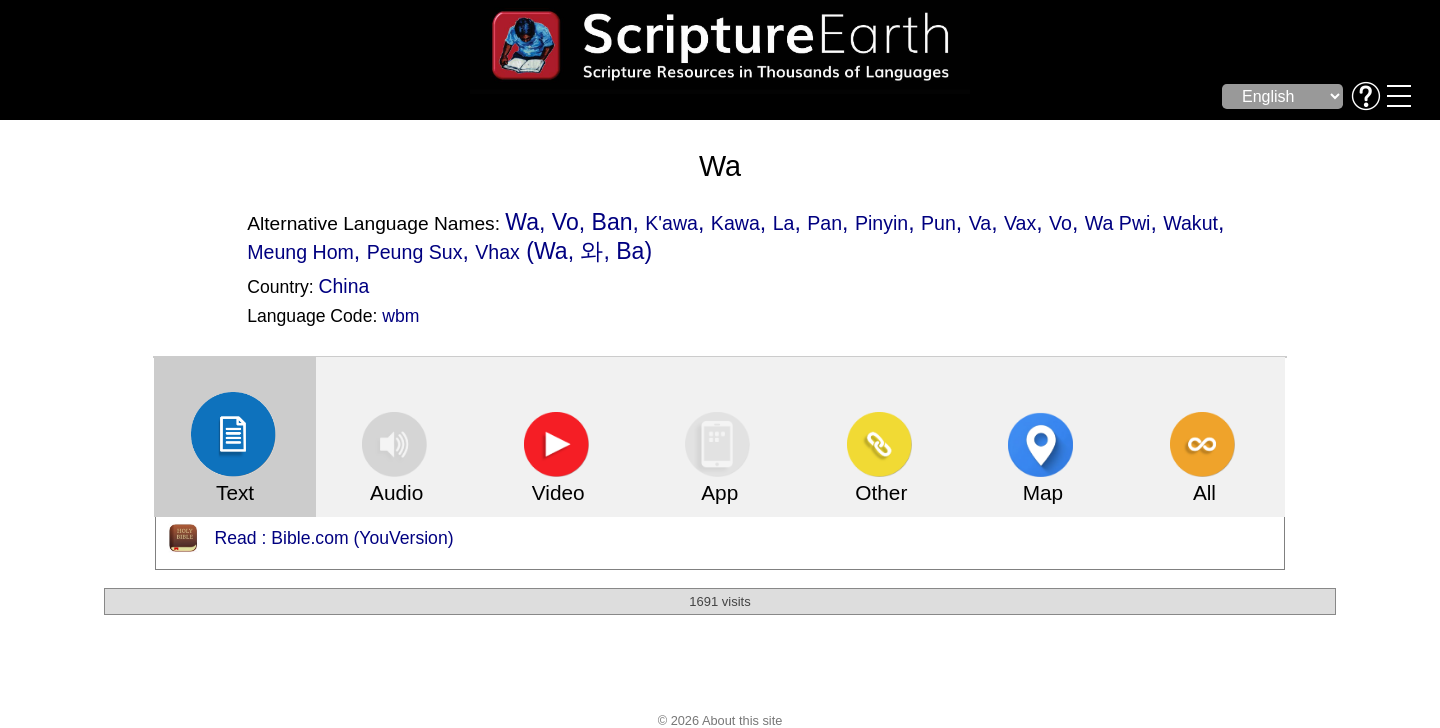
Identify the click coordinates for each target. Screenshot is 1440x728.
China (344, 286)
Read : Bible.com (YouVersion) (334, 538)
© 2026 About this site (720, 720)
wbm (400, 316)
